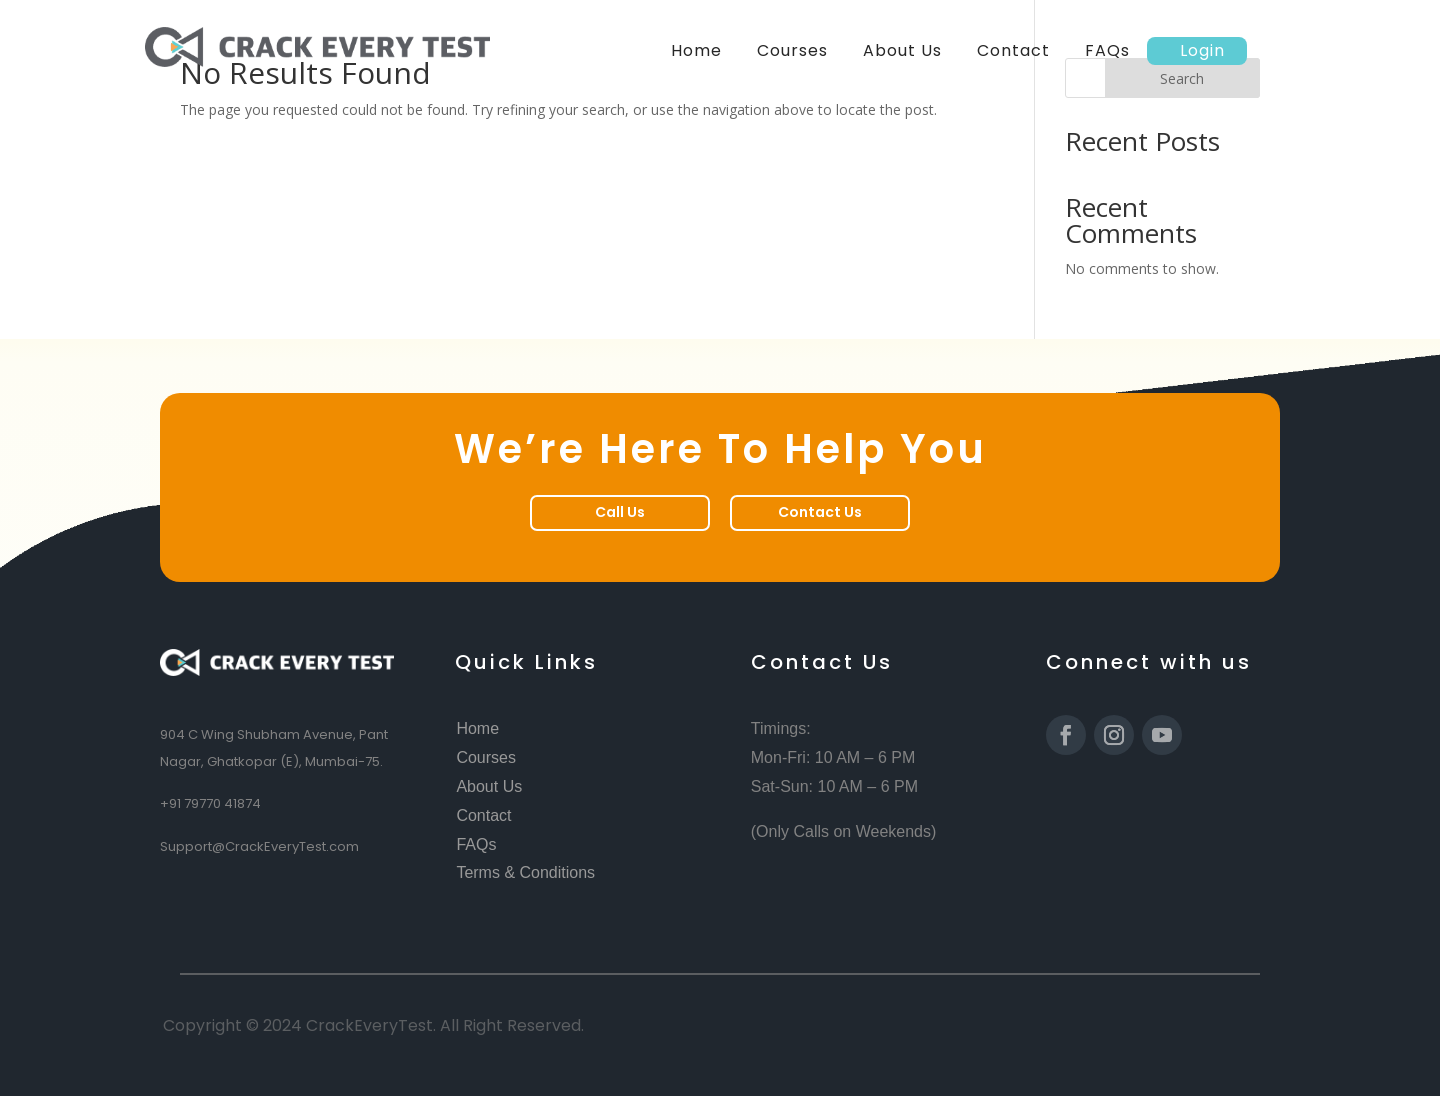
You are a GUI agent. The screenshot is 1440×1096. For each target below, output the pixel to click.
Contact (1013, 50)
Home (696, 50)
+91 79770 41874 (210, 803)
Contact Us (820, 512)
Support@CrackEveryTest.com (259, 846)
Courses (792, 50)
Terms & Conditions (525, 872)
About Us (902, 50)
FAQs (1107, 50)
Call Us (620, 512)
